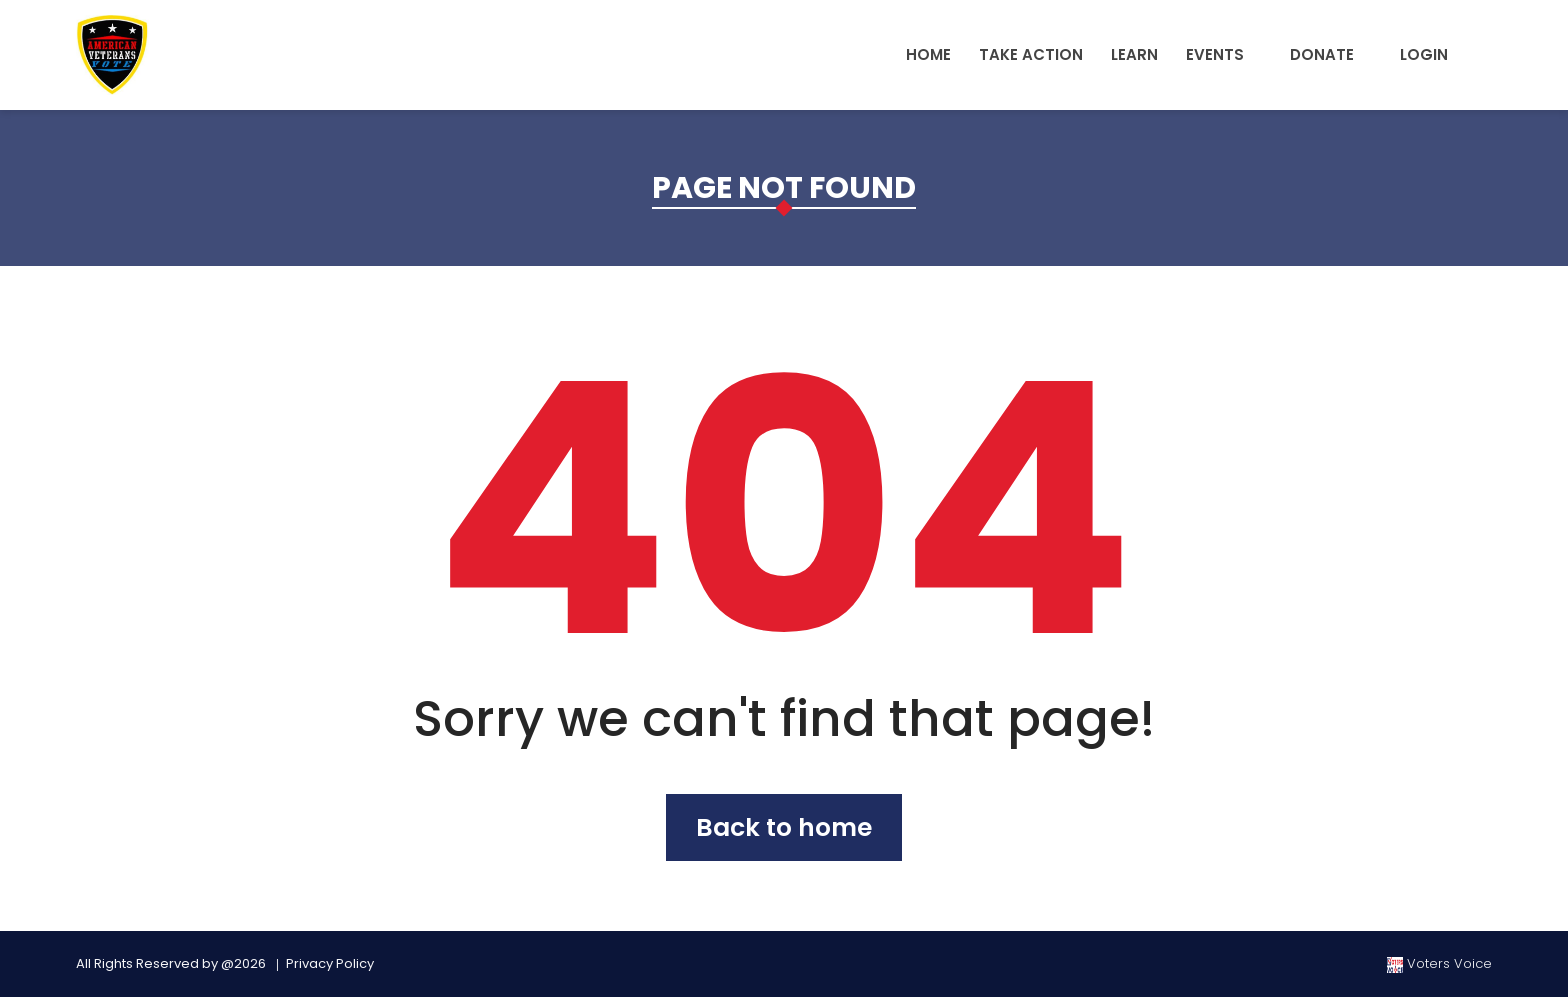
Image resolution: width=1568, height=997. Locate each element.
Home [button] (928, 54)
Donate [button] (1322, 54)
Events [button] (1215, 54)
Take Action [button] (1031, 54)
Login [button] (1424, 54)
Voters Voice (1439, 963)
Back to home (784, 827)
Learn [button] (1134, 54)
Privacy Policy (330, 963)
